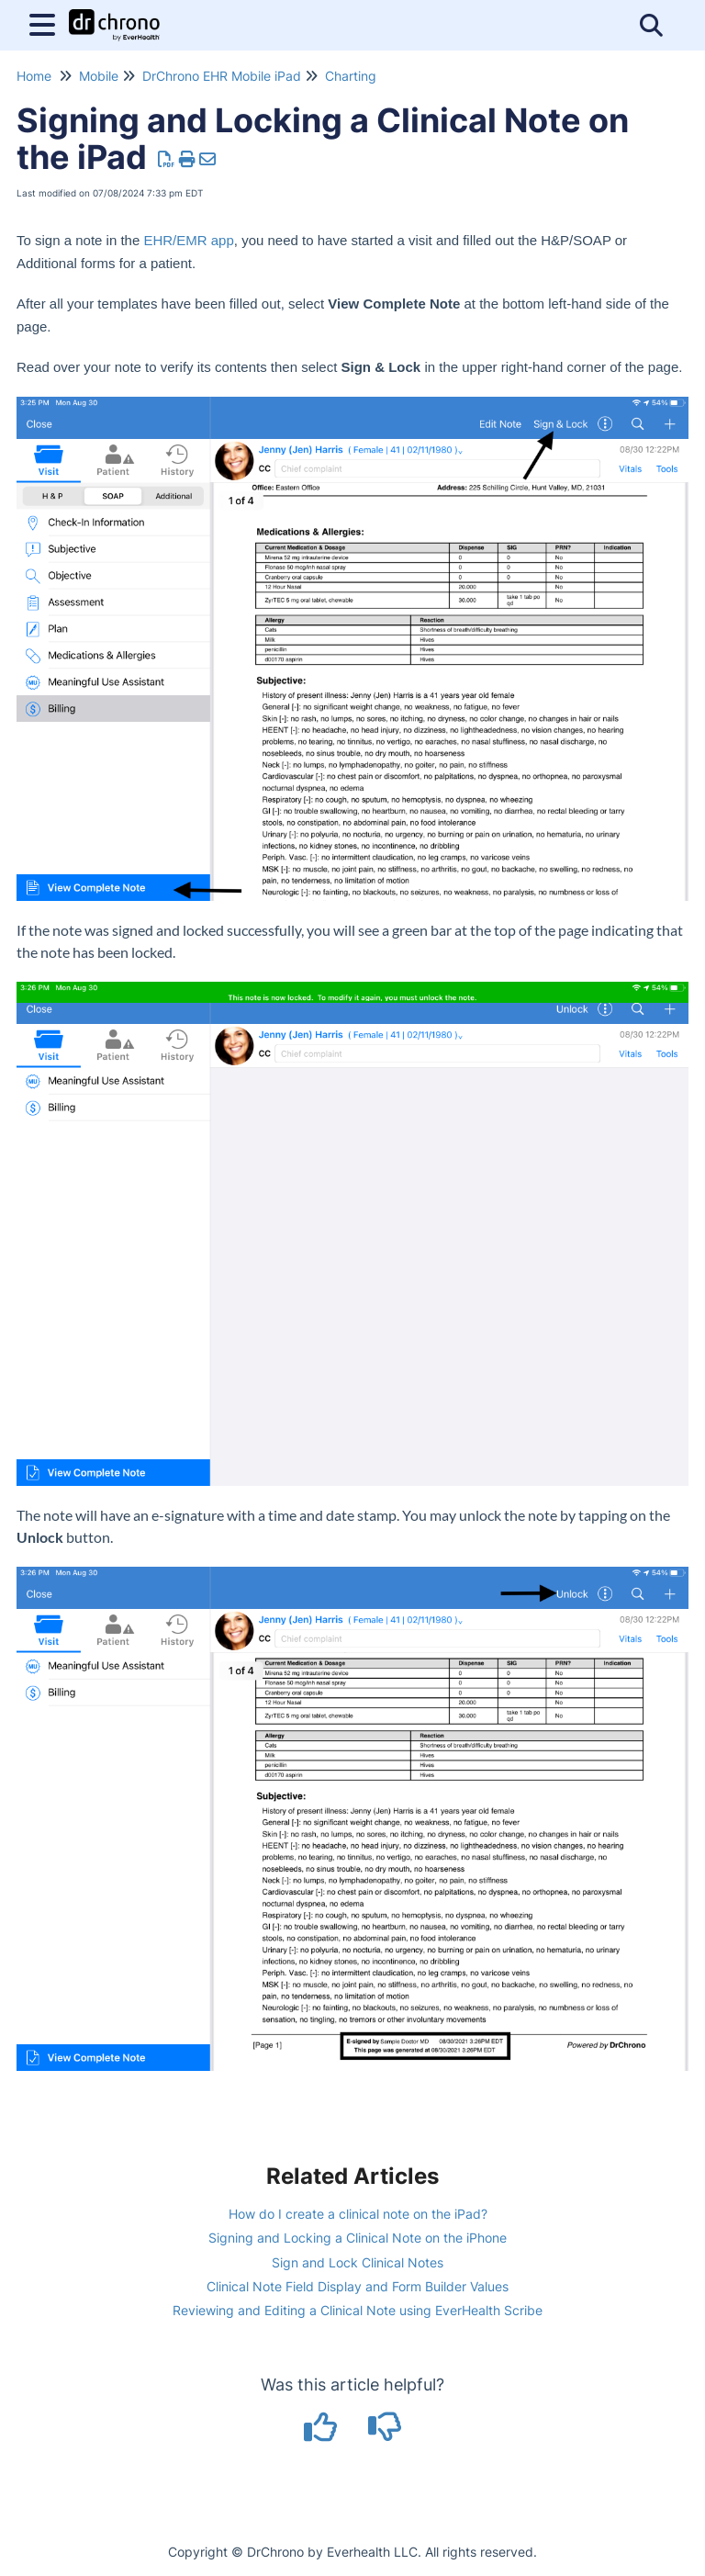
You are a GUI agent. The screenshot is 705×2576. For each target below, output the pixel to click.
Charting (350, 76)
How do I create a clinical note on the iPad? (358, 2214)
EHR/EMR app (188, 240)
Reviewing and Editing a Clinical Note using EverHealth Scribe (358, 2310)
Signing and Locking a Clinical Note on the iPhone (357, 2237)
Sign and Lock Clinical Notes (357, 2262)
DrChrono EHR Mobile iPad (221, 76)
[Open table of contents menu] (46, 22)
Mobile (98, 76)
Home (34, 76)
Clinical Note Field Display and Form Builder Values (358, 2286)
